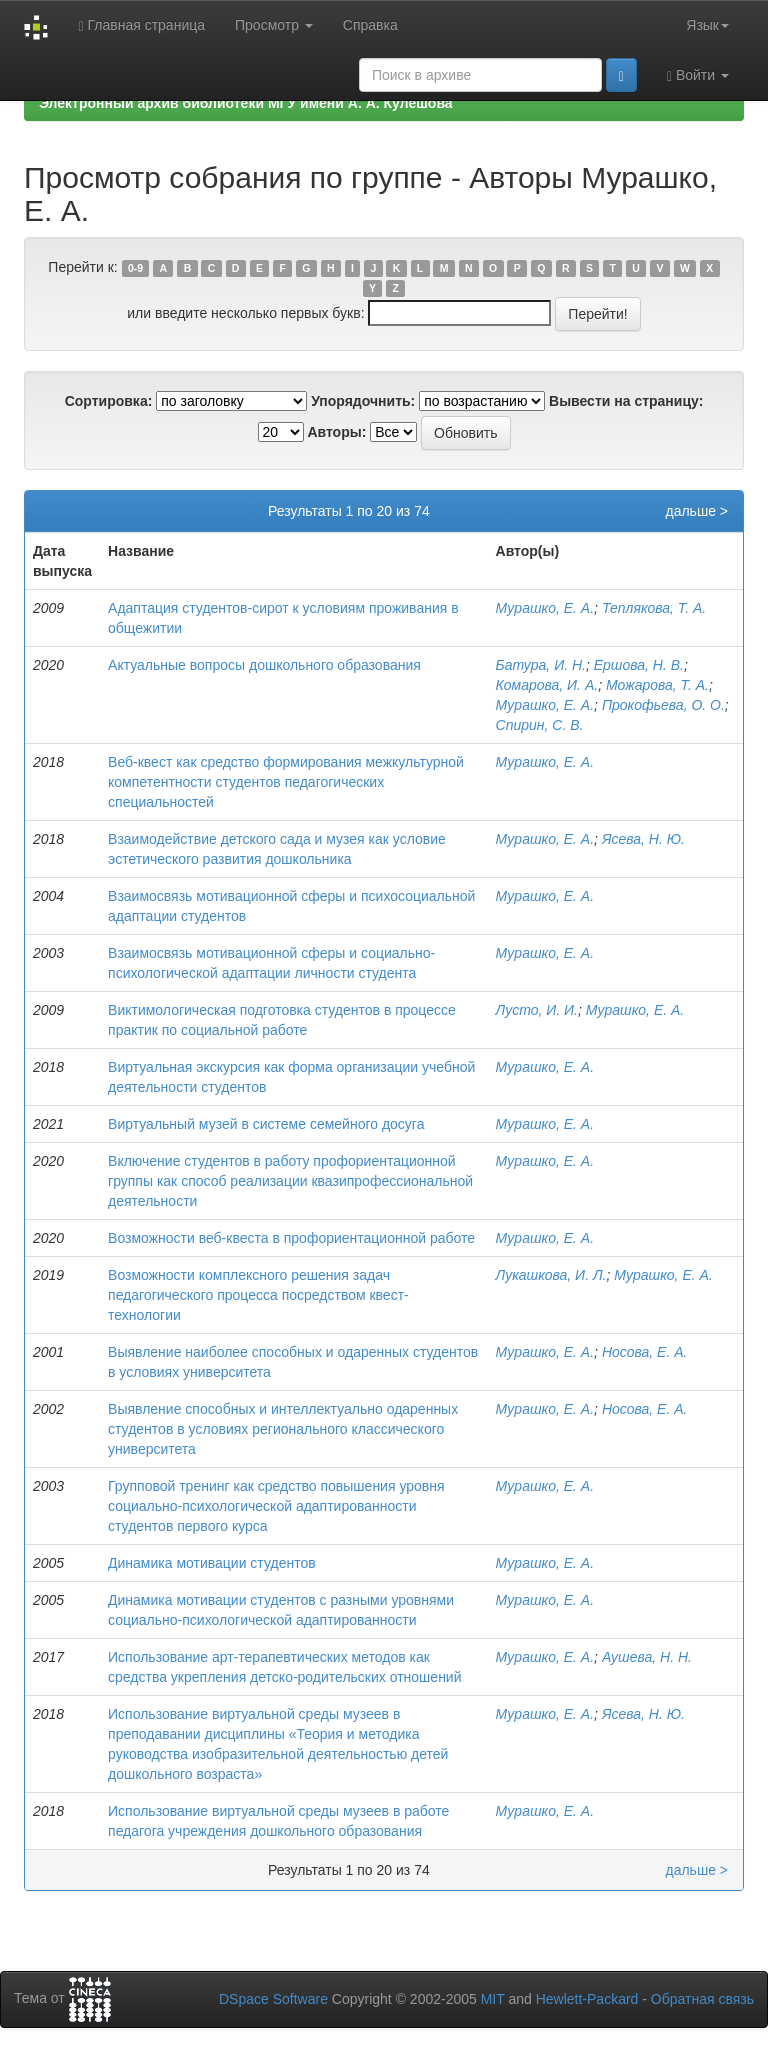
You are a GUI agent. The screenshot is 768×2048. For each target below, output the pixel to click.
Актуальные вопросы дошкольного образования (264, 665)
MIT (493, 1999)
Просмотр (274, 25)
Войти (698, 75)
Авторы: (336, 432)
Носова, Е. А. (645, 1352)
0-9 (135, 268)
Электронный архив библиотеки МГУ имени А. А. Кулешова (246, 103)
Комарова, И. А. (547, 685)
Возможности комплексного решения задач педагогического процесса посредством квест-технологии (258, 1295)
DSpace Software (273, 1999)
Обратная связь (702, 1999)
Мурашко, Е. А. (545, 608)
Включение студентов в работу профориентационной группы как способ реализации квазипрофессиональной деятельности (290, 1181)
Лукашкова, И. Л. (551, 1275)
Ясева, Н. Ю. (643, 839)
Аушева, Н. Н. (647, 1657)
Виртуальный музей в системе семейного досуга (266, 1124)
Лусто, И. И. (537, 1010)
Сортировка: (109, 401)
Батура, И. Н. (541, 665)
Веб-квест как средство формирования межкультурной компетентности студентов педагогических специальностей (286, 782)
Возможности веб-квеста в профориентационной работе (291, 1238)
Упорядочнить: (363, 401)
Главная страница (141, 25)
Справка (370, 25)
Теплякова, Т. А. (654, 608)
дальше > (696, 511)
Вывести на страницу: (626, 401)
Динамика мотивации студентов (212, 1563)
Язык (707, 25)
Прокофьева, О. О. (663, 705)
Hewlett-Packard (587, 1999)
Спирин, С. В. (540, 725)
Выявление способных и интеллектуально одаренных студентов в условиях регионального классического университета (283, 1429)
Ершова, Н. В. (639, 665)
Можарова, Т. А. (657, 685)
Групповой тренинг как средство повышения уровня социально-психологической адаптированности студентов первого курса (276, 1506)
